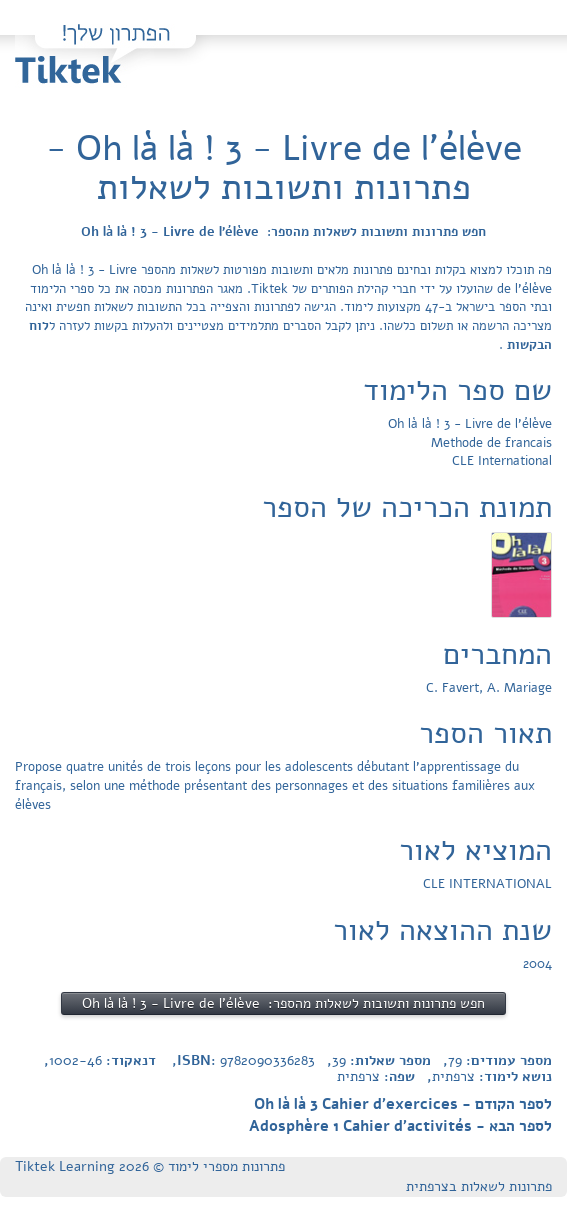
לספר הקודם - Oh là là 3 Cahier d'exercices (403, 1104)
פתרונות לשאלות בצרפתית (479, 1186)
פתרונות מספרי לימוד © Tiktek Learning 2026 (150, 1166)
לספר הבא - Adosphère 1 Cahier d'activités (400, 1126)
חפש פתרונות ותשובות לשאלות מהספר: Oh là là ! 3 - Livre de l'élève (283, 232)
